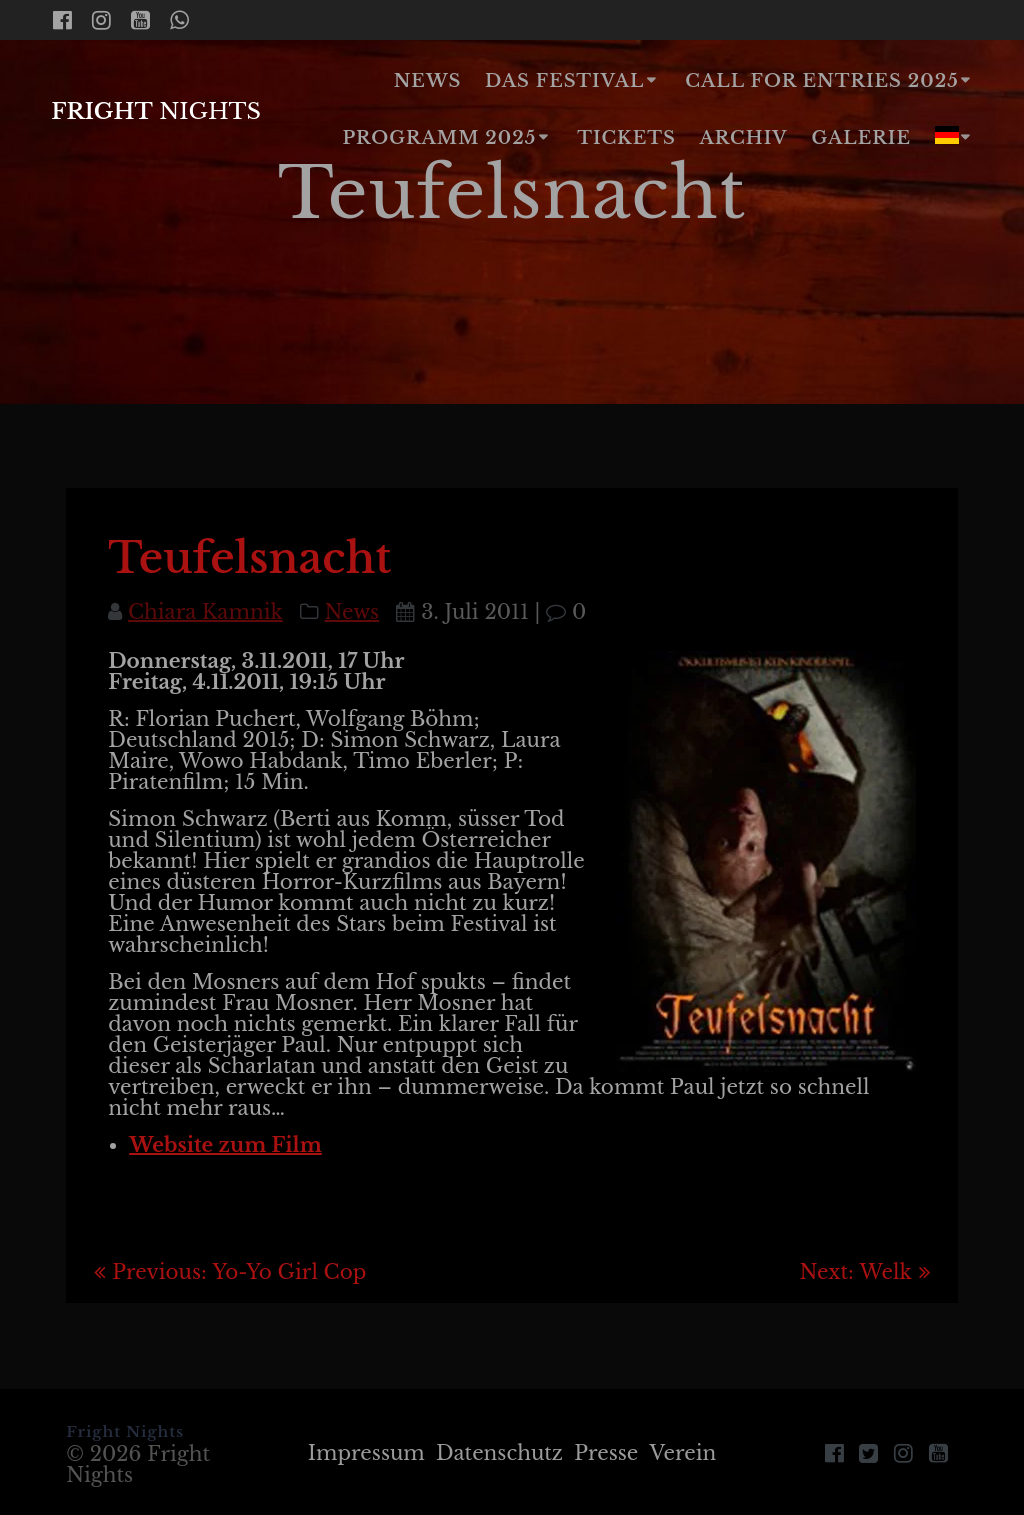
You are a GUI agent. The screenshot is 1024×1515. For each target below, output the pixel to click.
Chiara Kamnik (205, 612)
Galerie (862, 138)
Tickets (626, 138)
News (428, 81)
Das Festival (564, 81)
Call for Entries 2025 (821, 81)
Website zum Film (225, 1145)
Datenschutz (499, 1453)
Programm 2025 (439, 138)
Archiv (744, 138)
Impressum (366, 1453)
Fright (156, 111)
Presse (606, 1453)
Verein (683, 1453)
